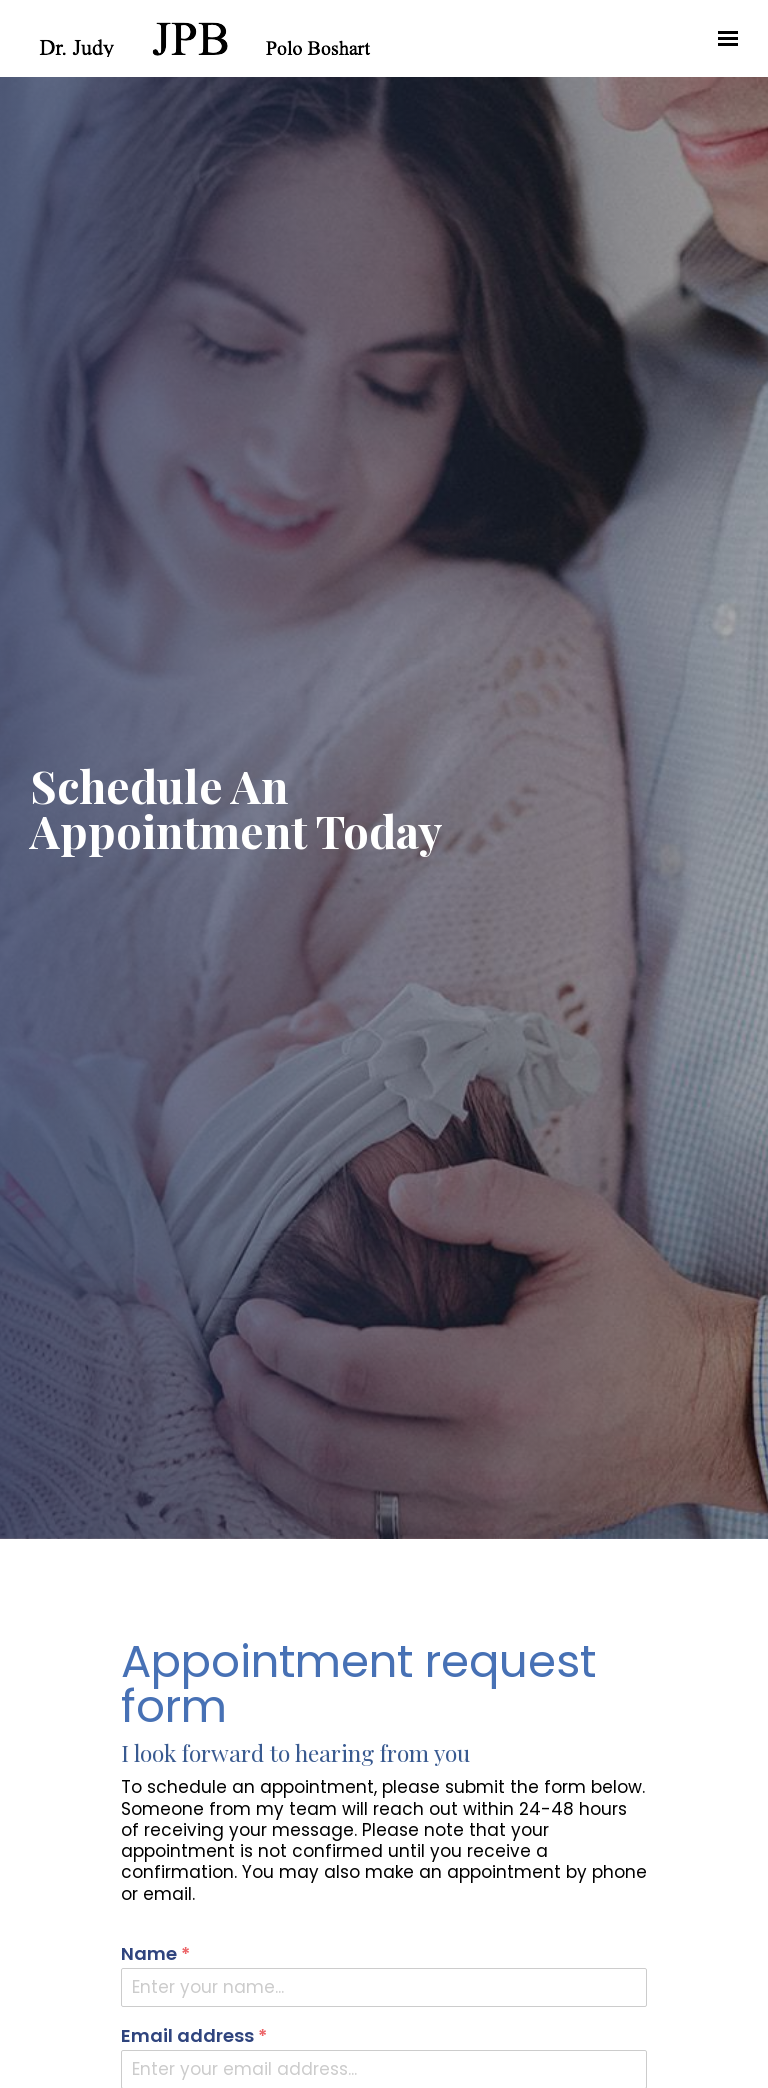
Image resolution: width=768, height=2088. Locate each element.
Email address (194, 2036)
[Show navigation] (723, 39)
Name (155, 1954)
